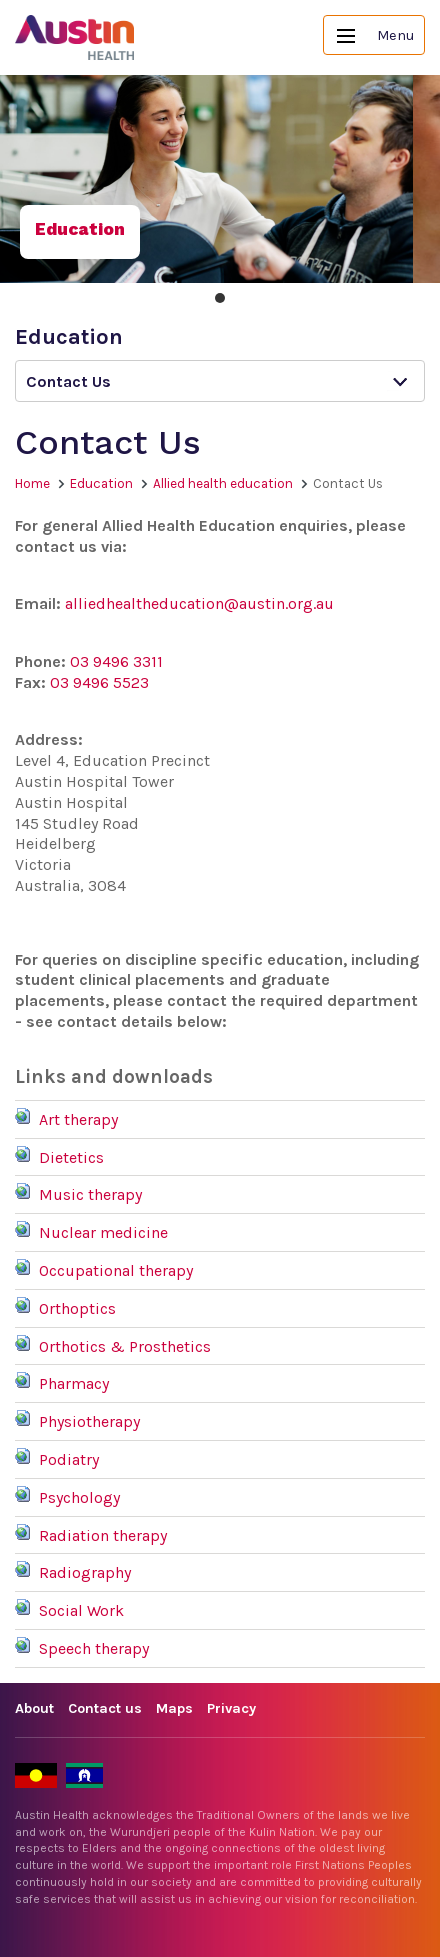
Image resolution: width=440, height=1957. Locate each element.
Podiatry (69, 1459)
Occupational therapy (116, 1270)
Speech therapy (94, 1648)
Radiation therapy (103, 1535)
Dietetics (71, 1157)
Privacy (231, 1708)
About (34, 1708)
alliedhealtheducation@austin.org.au (199, 603)
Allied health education (223, 483)
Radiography (85, 1572)
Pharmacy (74, 1383)
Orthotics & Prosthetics (125, 1346)
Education (101, 483)
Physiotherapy (89, 1421)
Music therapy (90, 1194)
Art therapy (78, 1119)
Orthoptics (77, 1308)
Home (32, 483)
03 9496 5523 (99, 682)
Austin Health (75, 37)
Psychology (79, 1497)
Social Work (81, 1610)
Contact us (105, 1708)
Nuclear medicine (103, 1232)
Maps (174, 1708)
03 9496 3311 (116, 661)
